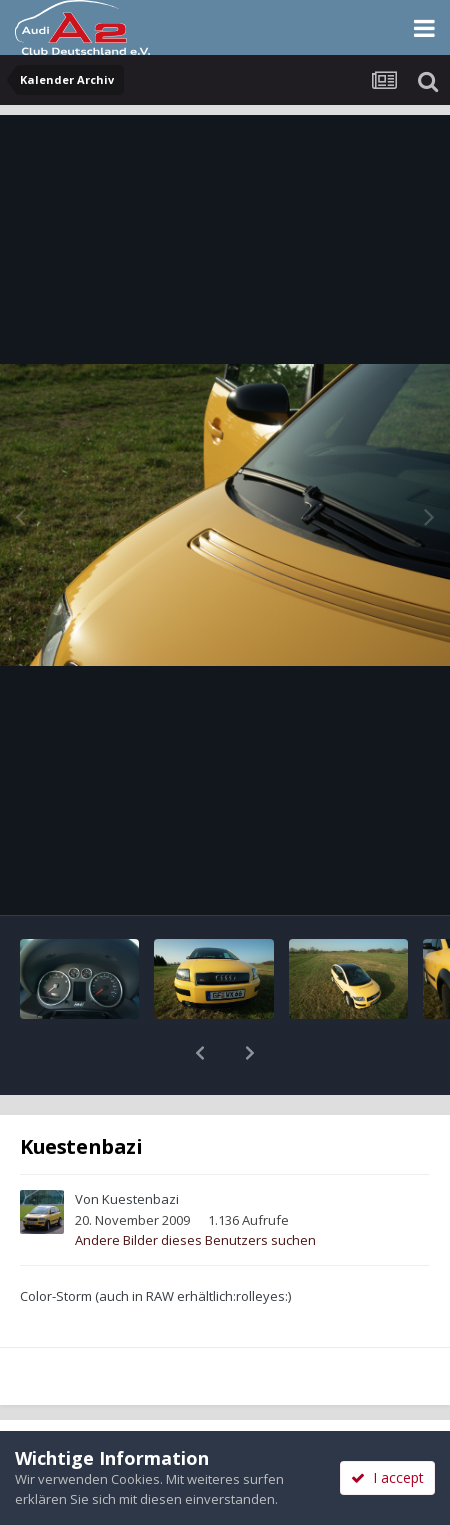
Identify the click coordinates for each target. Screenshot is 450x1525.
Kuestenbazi (140, 1147)
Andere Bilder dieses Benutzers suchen (195, 1188)
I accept (387, 1477)
